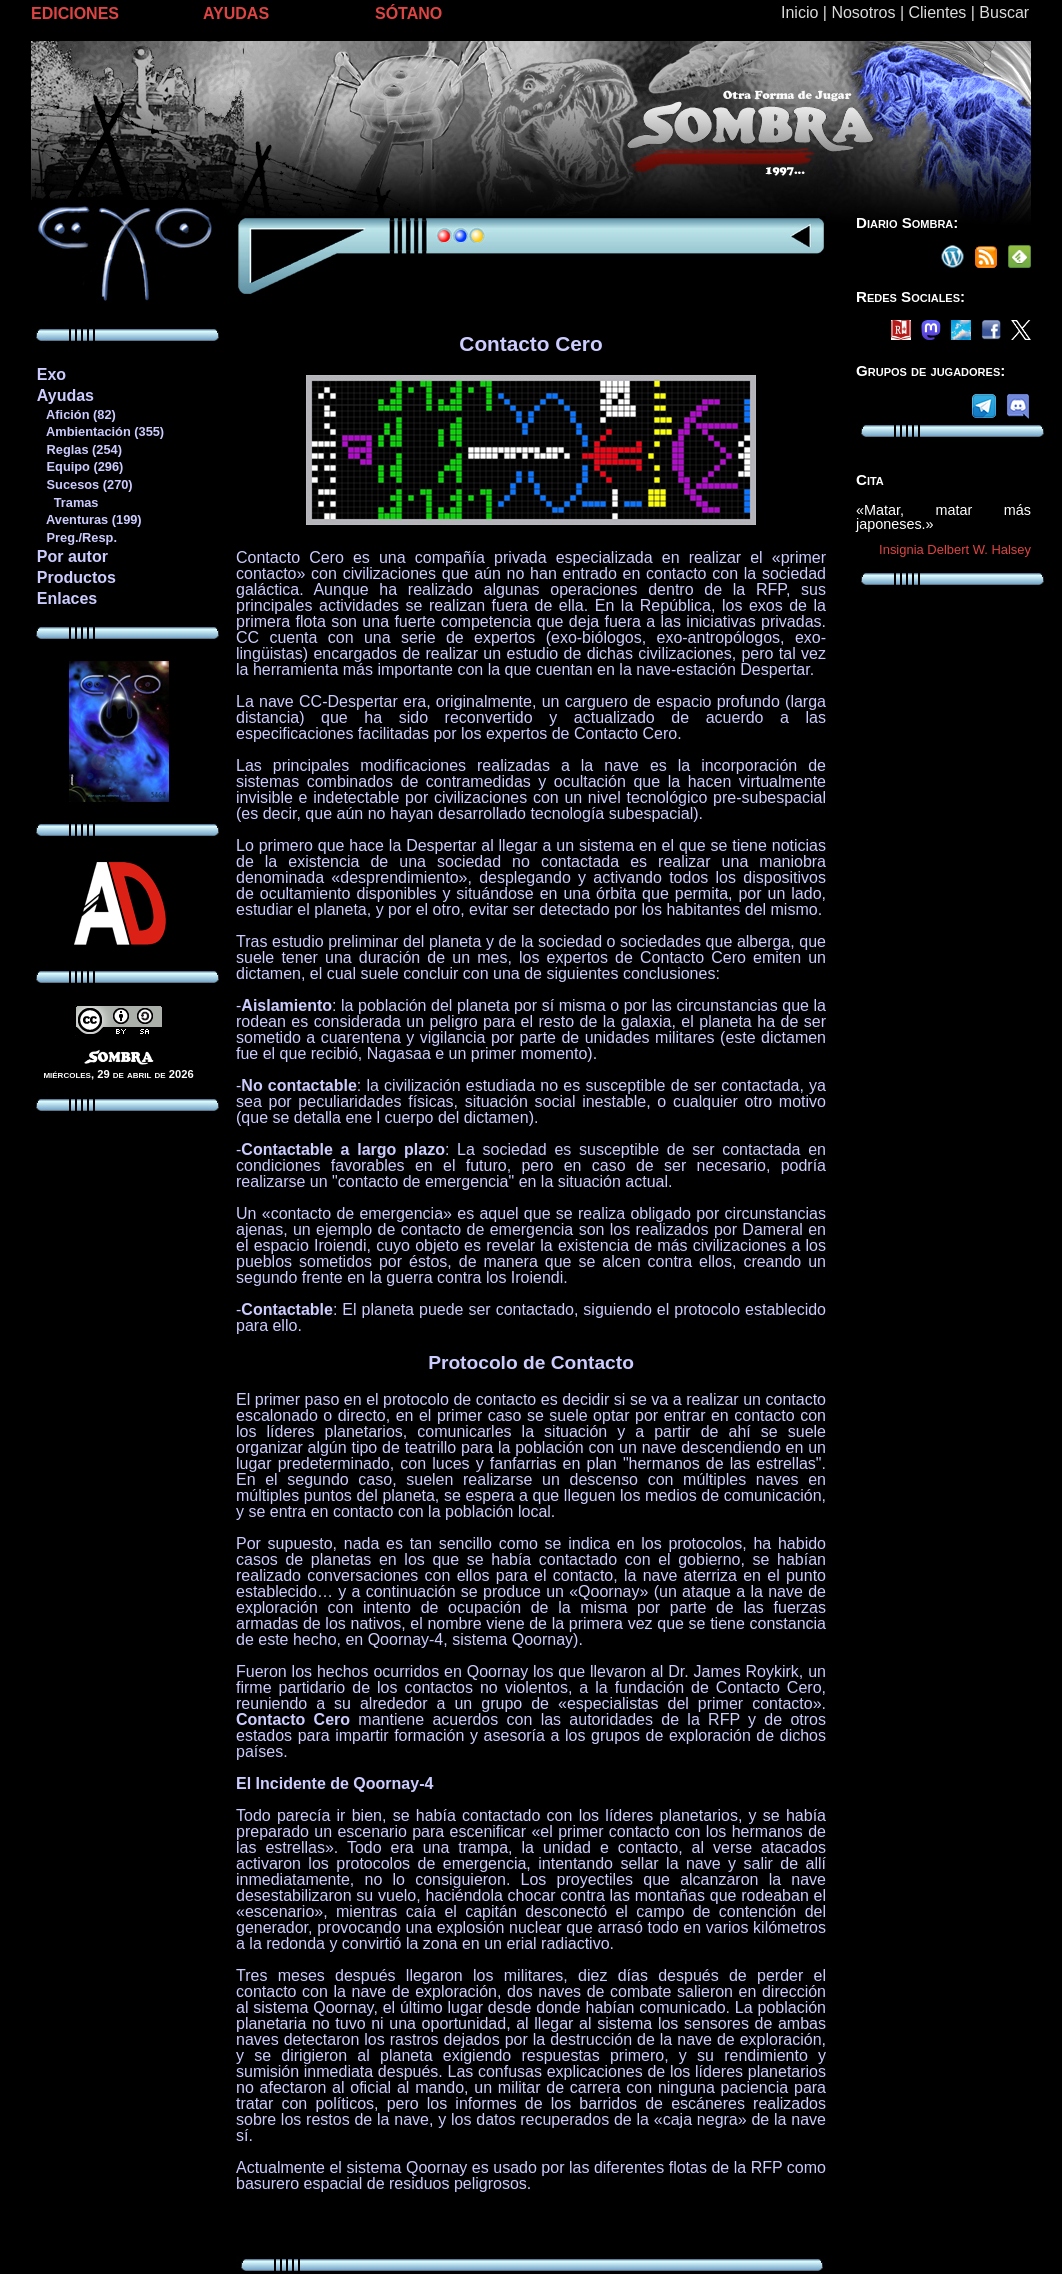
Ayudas (65, 395)
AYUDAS (236, 13)
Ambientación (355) (100, 431)
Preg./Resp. (76, 537)
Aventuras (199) (89, 519)
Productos (76, 577)
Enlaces (67, 598)
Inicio (799, 12)
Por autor (72, 556)
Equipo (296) (79, 466)
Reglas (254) (79, 449)
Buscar (1004, 12)
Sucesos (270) (84, 484)
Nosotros (863, 12)
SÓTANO (408, 13)
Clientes (937, 12)
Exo (51, 374)
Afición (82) (76, 414)
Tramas (67, 502)
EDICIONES (75, 13)
